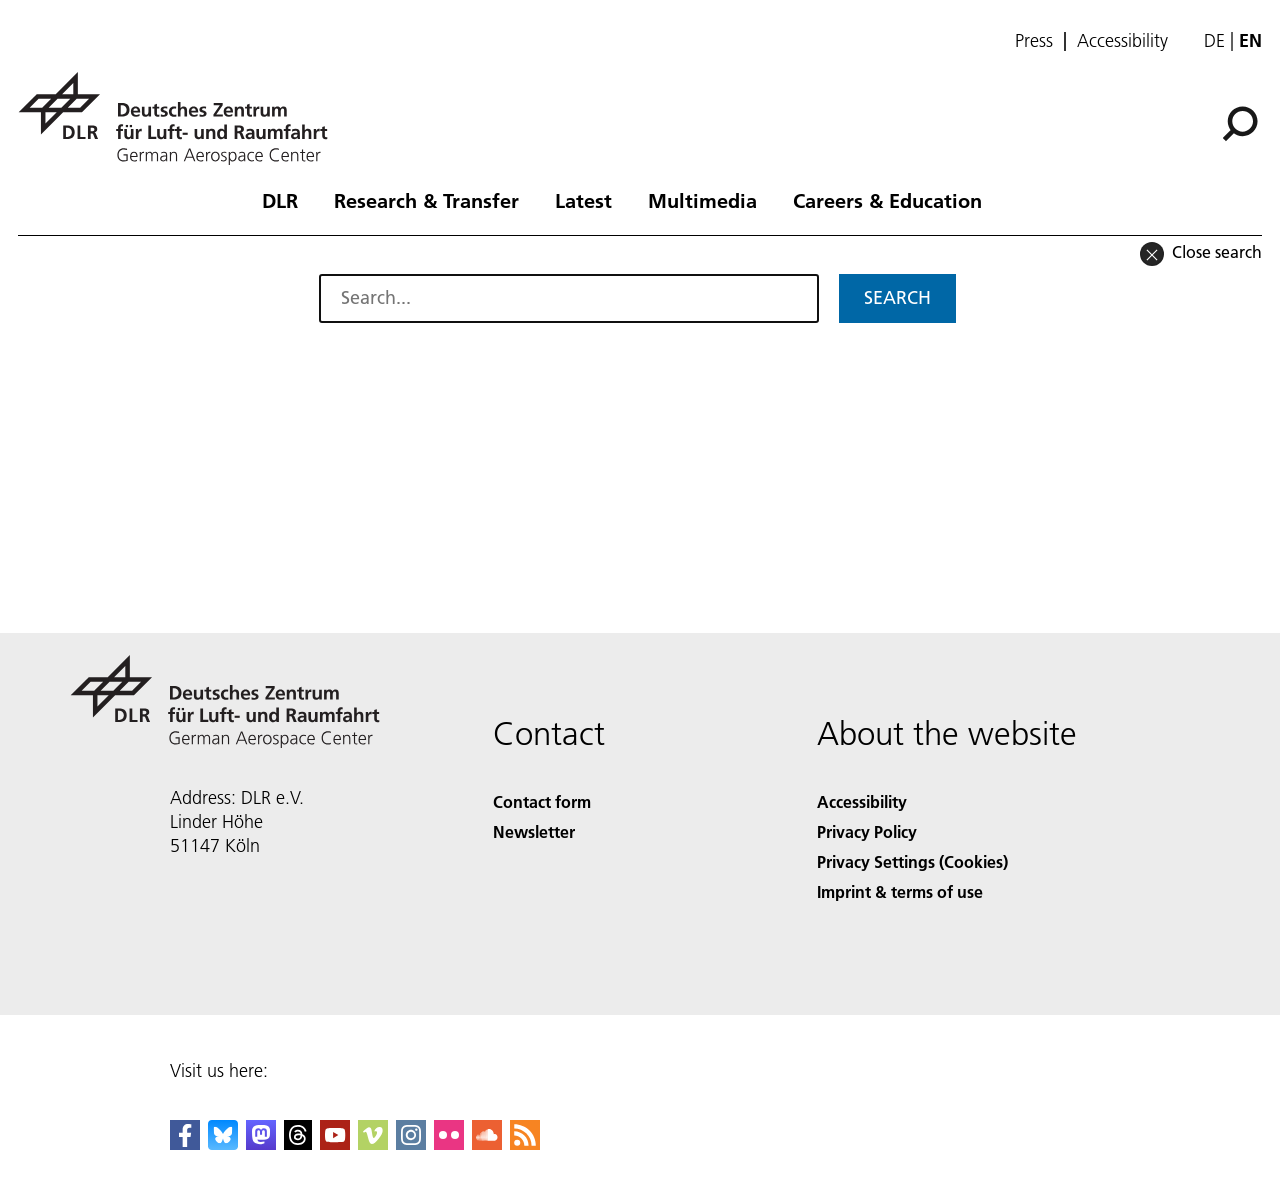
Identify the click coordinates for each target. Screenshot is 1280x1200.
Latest (583, 200)
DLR (280, 200)
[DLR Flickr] (449, 1143)
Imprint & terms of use (900, 891)
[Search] (1240, 124)
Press (1034, 41)
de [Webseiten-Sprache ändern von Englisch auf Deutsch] (1214, 40)
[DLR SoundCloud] (487, 1143)
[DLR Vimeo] (373, 1143)
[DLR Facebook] (185, 1143)
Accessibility (1122, 41)
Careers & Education (887, 200)
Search (897, 297)
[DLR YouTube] (335, 1143)
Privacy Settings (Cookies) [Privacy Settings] (912, 861)
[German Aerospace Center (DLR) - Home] (181, 118)
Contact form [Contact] (542, 801)
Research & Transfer (426, 200)
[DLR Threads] (298, 1143)
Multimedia (702, 200)
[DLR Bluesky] (223, 1143)
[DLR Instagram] (411, 1143)
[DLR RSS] (525, 1143)
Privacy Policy (867, 831)
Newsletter (534, 831)
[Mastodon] (261, 1143)
